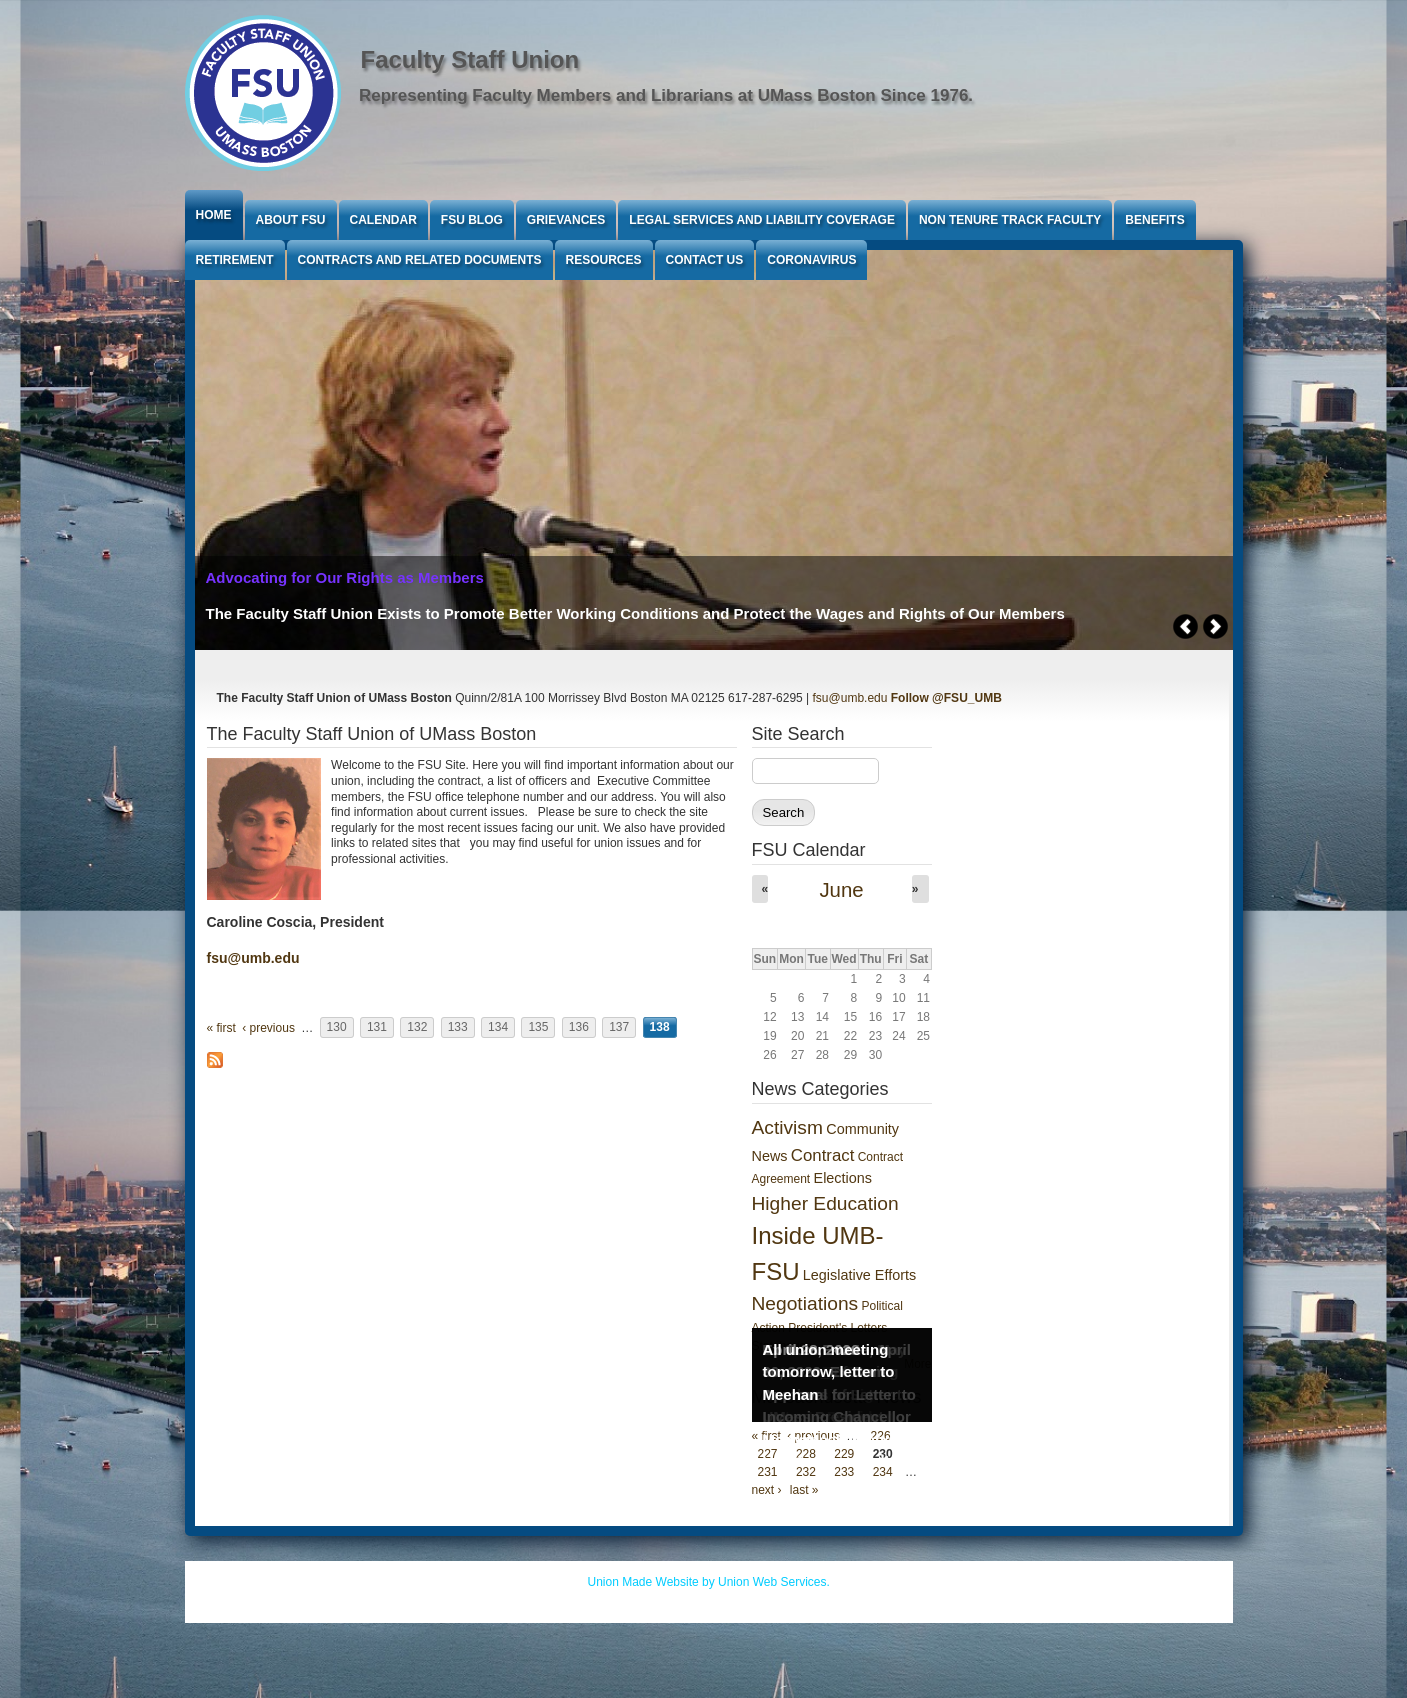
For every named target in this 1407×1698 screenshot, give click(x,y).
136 (579, 1028)
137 (619, 1028)
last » (804, 1490)
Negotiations (805, 1303)
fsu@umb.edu (850, 698)
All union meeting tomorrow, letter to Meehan (829, 1372)
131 (377, 1028)
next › (767, 1490)
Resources (604, 260)
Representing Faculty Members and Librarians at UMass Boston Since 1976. (666, 95)
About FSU (291, 220)
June (841, 890)
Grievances (566, 220)
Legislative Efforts (859, 1275)
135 (538, 1028)
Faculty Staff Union (470, 59)
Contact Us (705, 260)
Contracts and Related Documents (420, 260)
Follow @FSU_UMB (946, 698)
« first (221, 1028)
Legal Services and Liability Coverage (762, 220)
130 (337, 1028)
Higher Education (825, 1203)
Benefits (1154, 220)
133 (458, 1028)
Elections (843, 1178)
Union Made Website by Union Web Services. (709, 1582)
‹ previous (268, 1028)
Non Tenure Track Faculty (1010, 220)
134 (498, 1028)
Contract (822, 1155)
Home (214, 215)
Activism (787, 1127)
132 (417, 1028)
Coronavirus (811, 260)
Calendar (383, 220)
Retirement (235, 260)
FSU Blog (472, 220)
